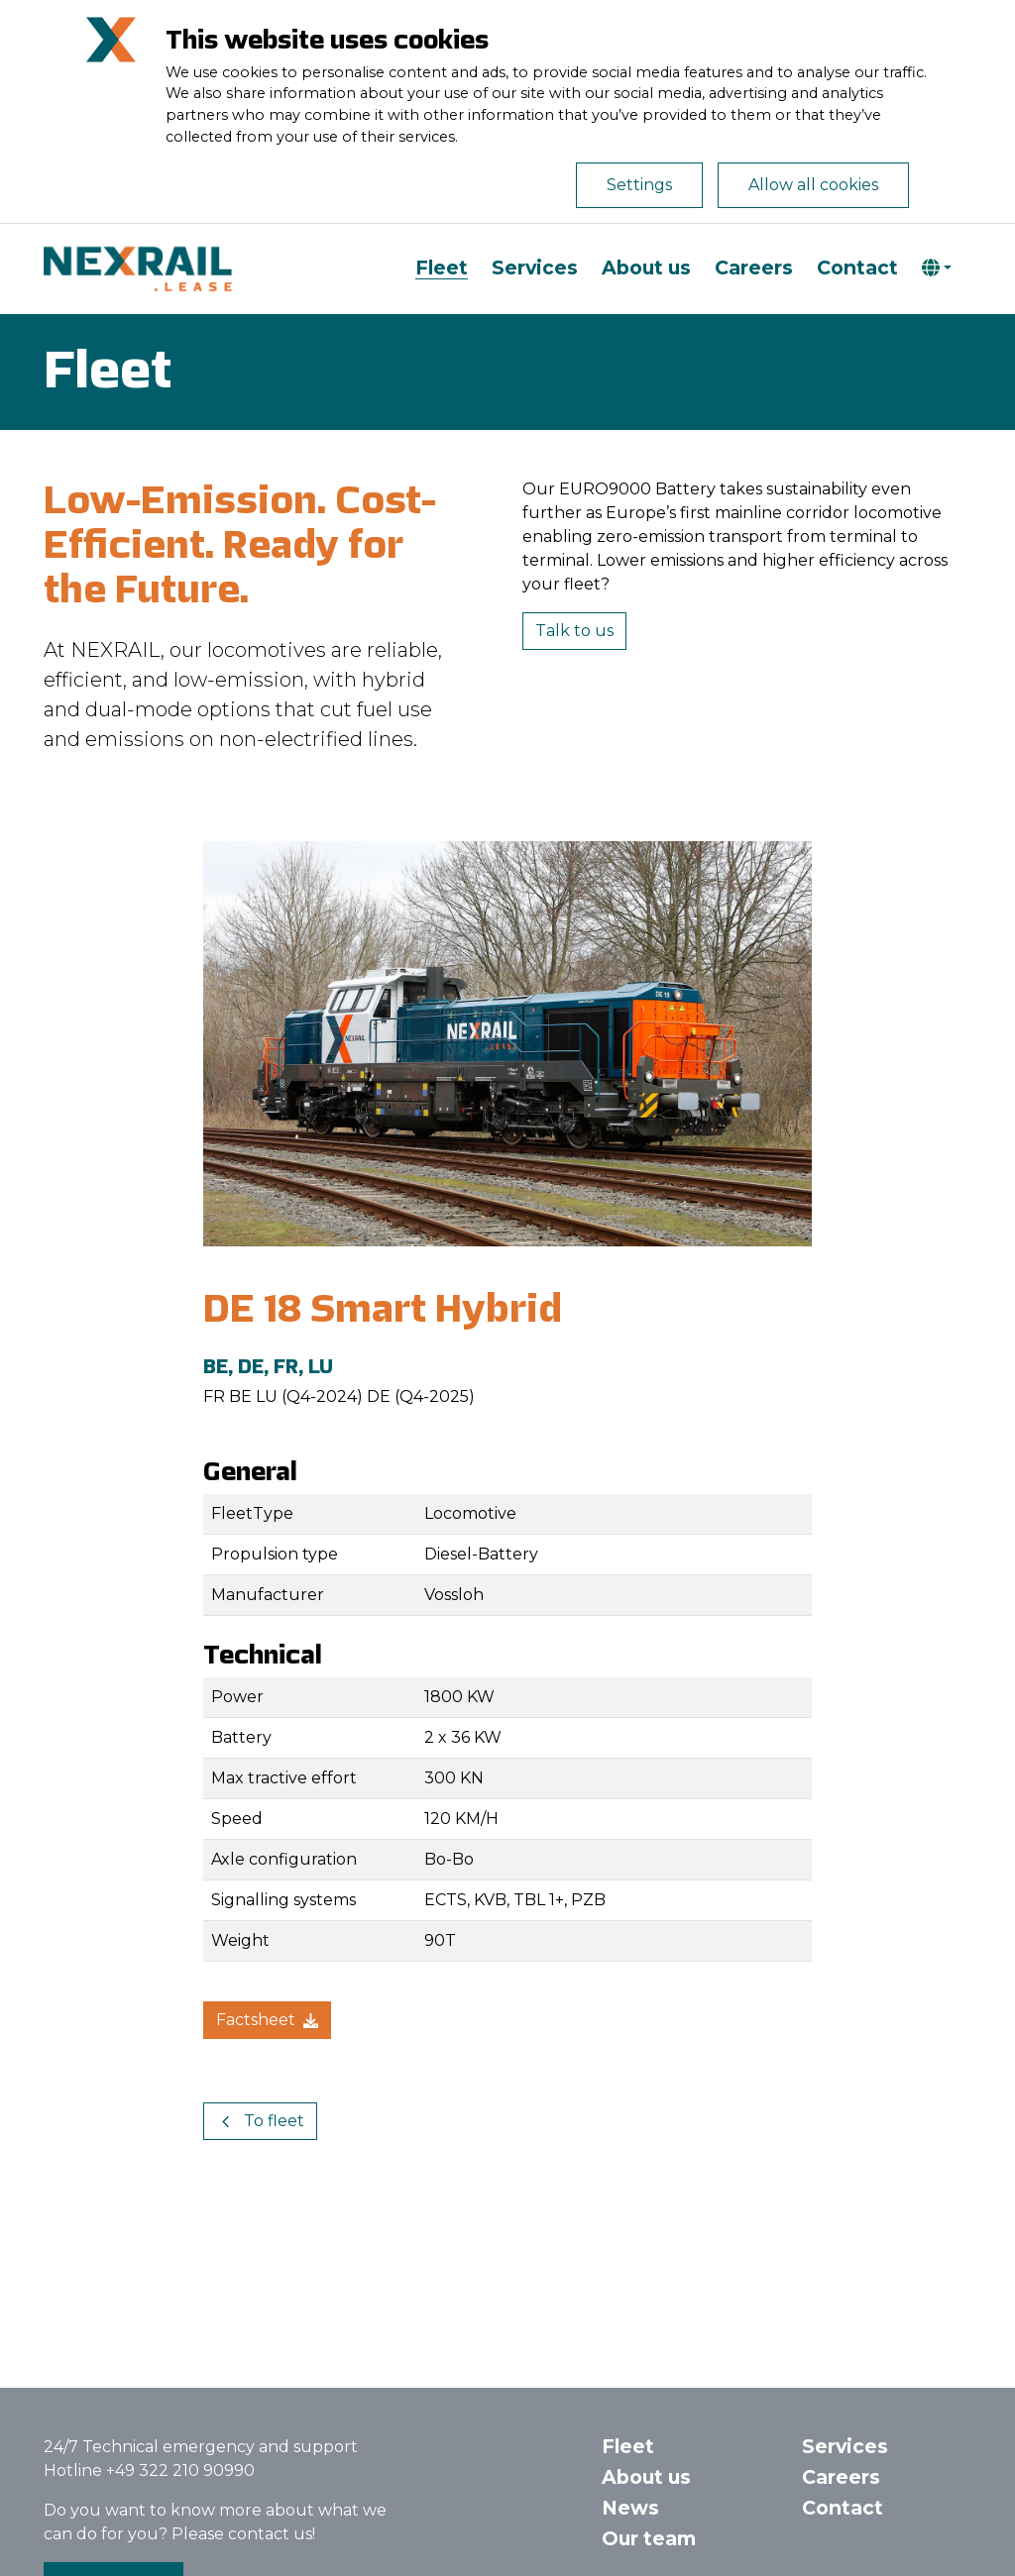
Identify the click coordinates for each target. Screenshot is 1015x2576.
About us (646, 267)
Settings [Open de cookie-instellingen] (639, 184)
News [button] (630, 2508)
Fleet (441, 267)
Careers (754, 267)
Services (535, 267)
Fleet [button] (628, 2446)
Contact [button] (842, 2508)
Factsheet (267, 2019)
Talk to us (574, 630)
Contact (857, 267)
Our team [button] (649, 2538)
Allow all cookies (813, 184)
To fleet (260, 2120)
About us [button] (646, 2477)
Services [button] (845, 2446)
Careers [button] (841, 2477)
